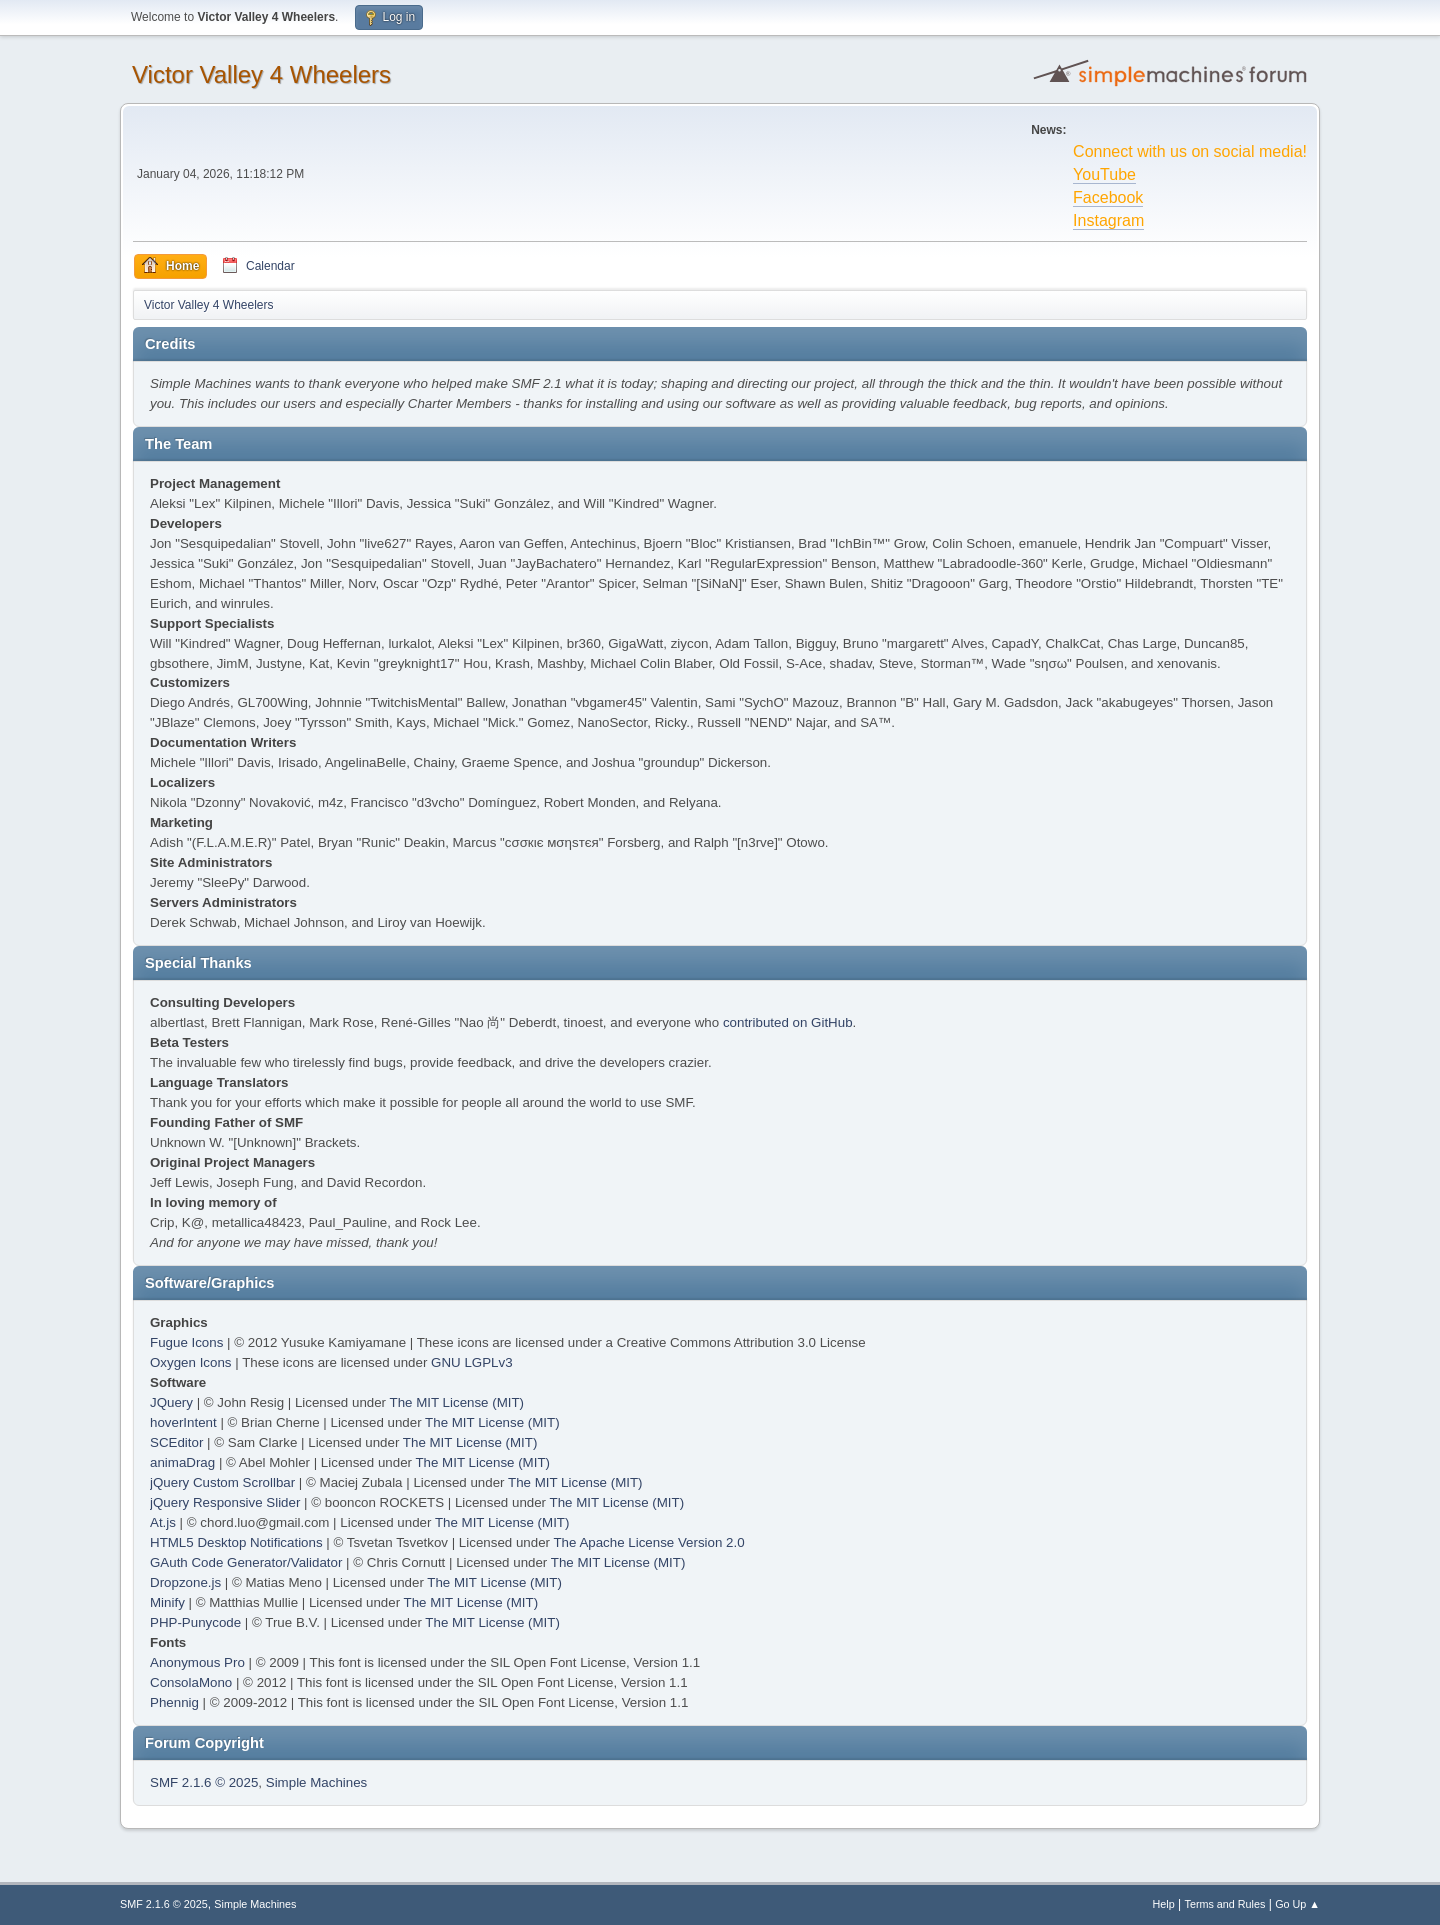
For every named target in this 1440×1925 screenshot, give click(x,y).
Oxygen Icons (191, 1362)
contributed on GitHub (788, 1022)
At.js (163, 1522)
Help (1164, 1904)
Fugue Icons (186, 1342)
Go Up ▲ (1297, 1904)
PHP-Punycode (195, 1622)
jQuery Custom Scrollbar (222, 1482)
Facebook (1108, 197)
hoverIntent (183, 1422)
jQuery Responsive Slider (225, 1502)
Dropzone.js (185, 1582)
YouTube (1104, 174)
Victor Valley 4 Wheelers (261, 74)
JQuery (171, 1402)
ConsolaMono (191, 1682)
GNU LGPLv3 (471, 1362)
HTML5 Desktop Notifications (236, 1542)
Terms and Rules (1225, 1904)
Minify (167, 1602)
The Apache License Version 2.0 (648, 1542)
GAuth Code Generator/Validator (246, 1562)
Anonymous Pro (197, 1662)
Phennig (174, 1702)
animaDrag (182, 1462)
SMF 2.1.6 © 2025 (204, 1782)
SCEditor (176, 1442)
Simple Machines (316, 1782)
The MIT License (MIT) (457, 1402)
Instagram (1108, 220)
